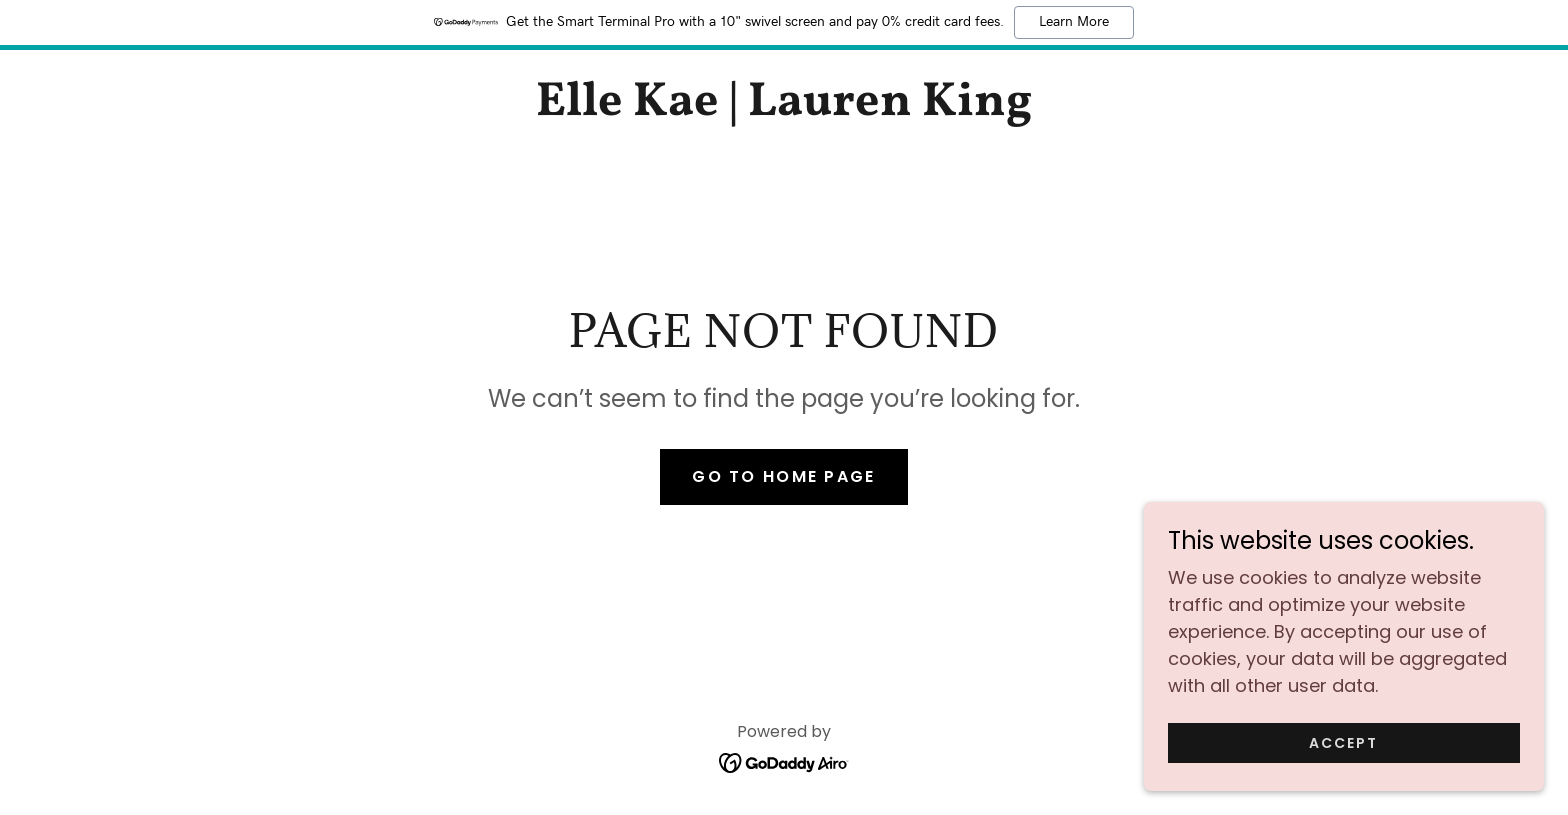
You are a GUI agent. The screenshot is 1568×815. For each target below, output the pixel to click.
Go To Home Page (783, 476)
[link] (783, 108)
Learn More (1074, 22)
